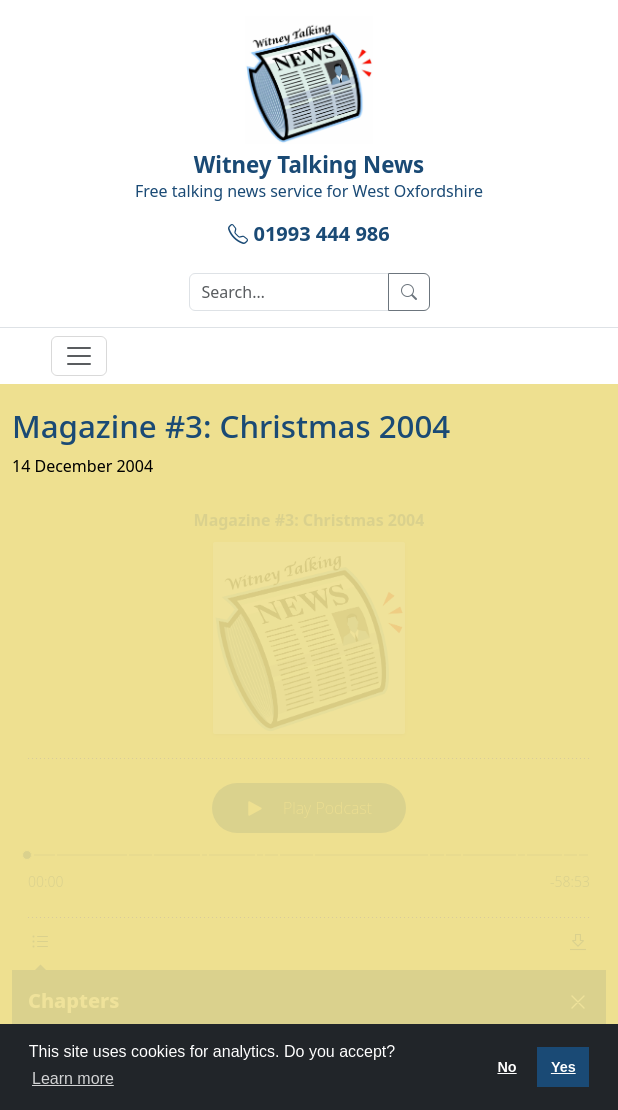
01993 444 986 (308, 233)
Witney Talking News (309, 164)
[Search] (289, 292)
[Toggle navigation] (79, 356)
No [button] (506, 1067)
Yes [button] (563, 1067)
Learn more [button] (73, 1078)
